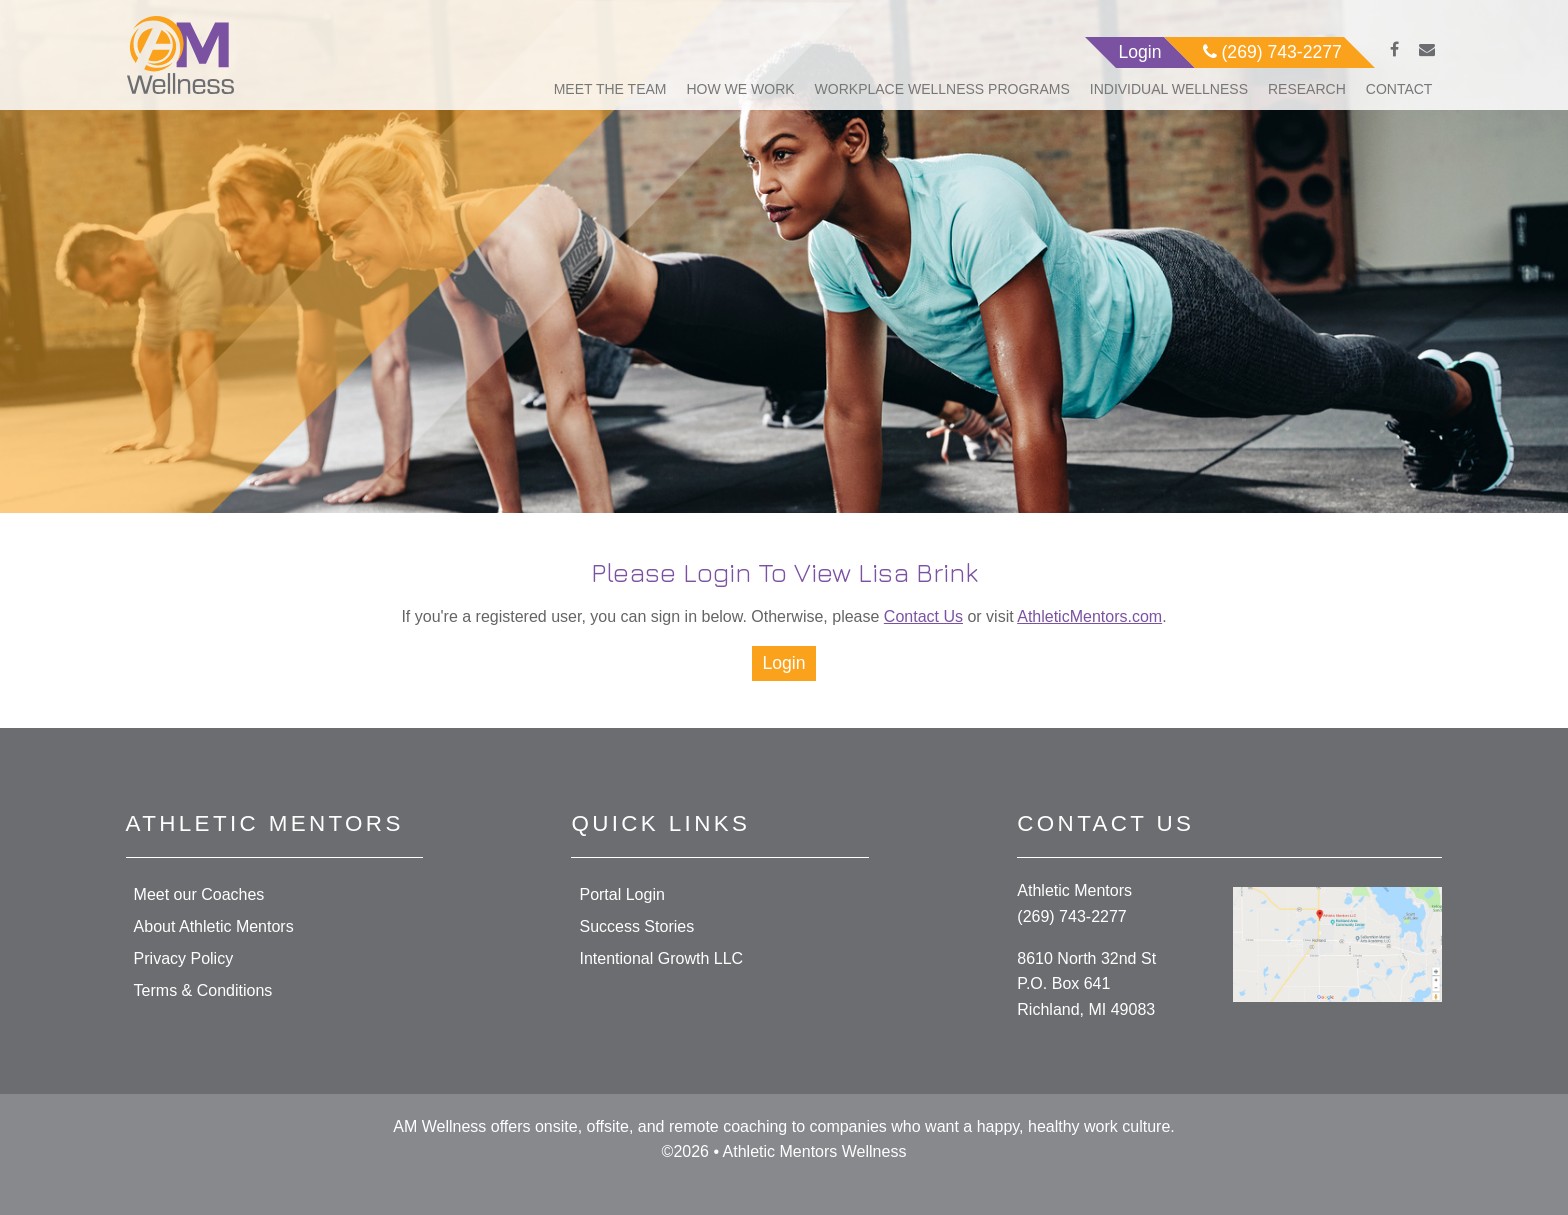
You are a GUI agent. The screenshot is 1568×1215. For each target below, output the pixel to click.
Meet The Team (610, 89)
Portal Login (621, 894)
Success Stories (636, 926)
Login (783, 663)
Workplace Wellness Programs (942, 89)
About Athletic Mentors (214, 926)
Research (1307, 89)
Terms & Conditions (203, 990)
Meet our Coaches (199, 894)
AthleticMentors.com (1089, 616)
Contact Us (923, 616)
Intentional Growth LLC (661, 958)
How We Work (741, 89)
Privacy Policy (184, 958)
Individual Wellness (1169, 89)
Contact (1399, 89)
